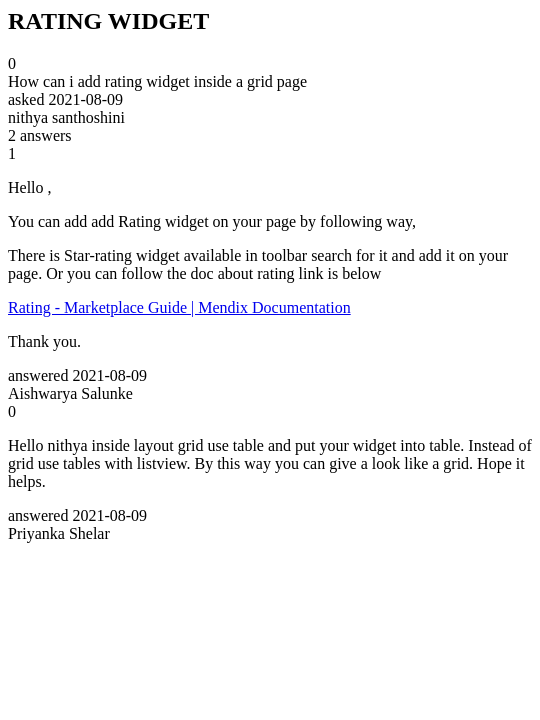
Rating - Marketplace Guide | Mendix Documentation (179, 307)
